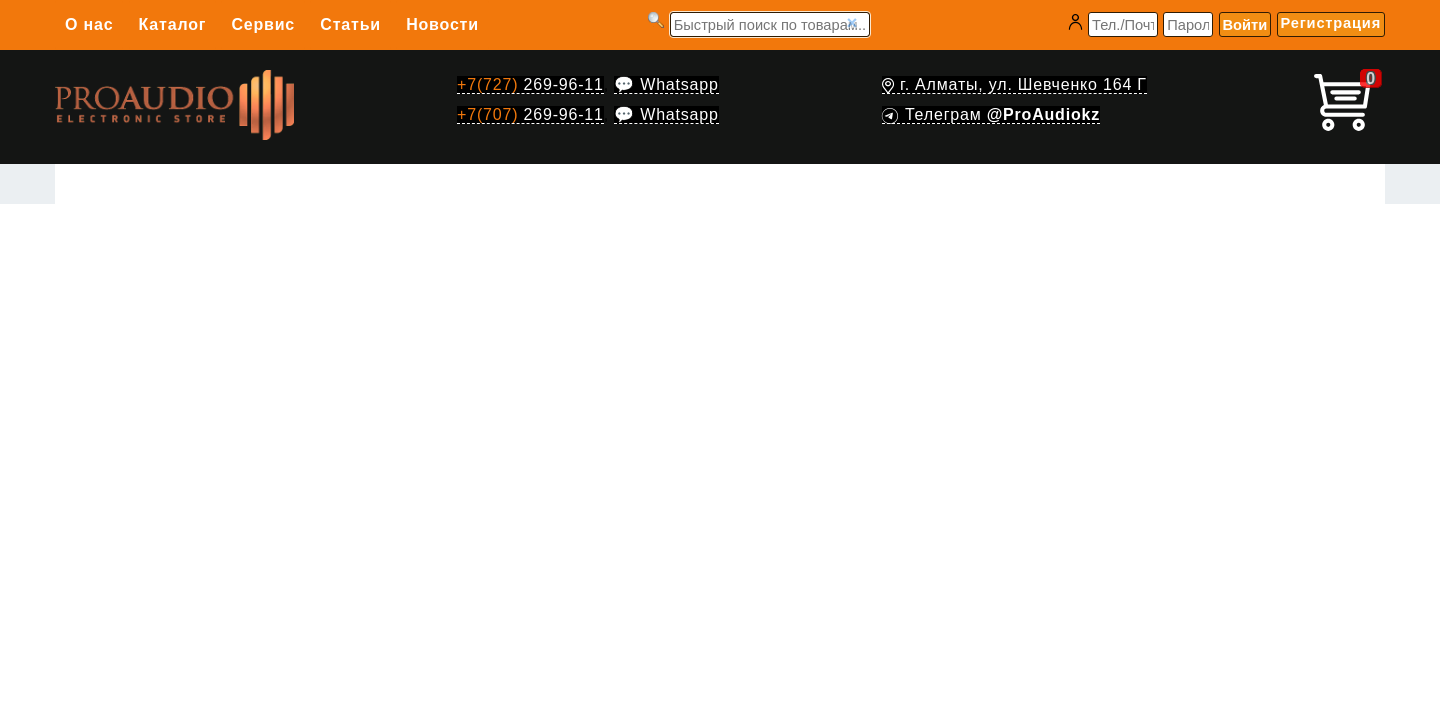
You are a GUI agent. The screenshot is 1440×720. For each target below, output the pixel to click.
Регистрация (1331, 23)
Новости (442, 24)
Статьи (350, 24)
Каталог (173, 24)
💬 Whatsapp (666, 84)
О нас (89, 24)
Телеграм (991, 114)
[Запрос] (770, 24)
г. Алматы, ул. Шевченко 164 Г (1014, 84)
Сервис (263, 24)
